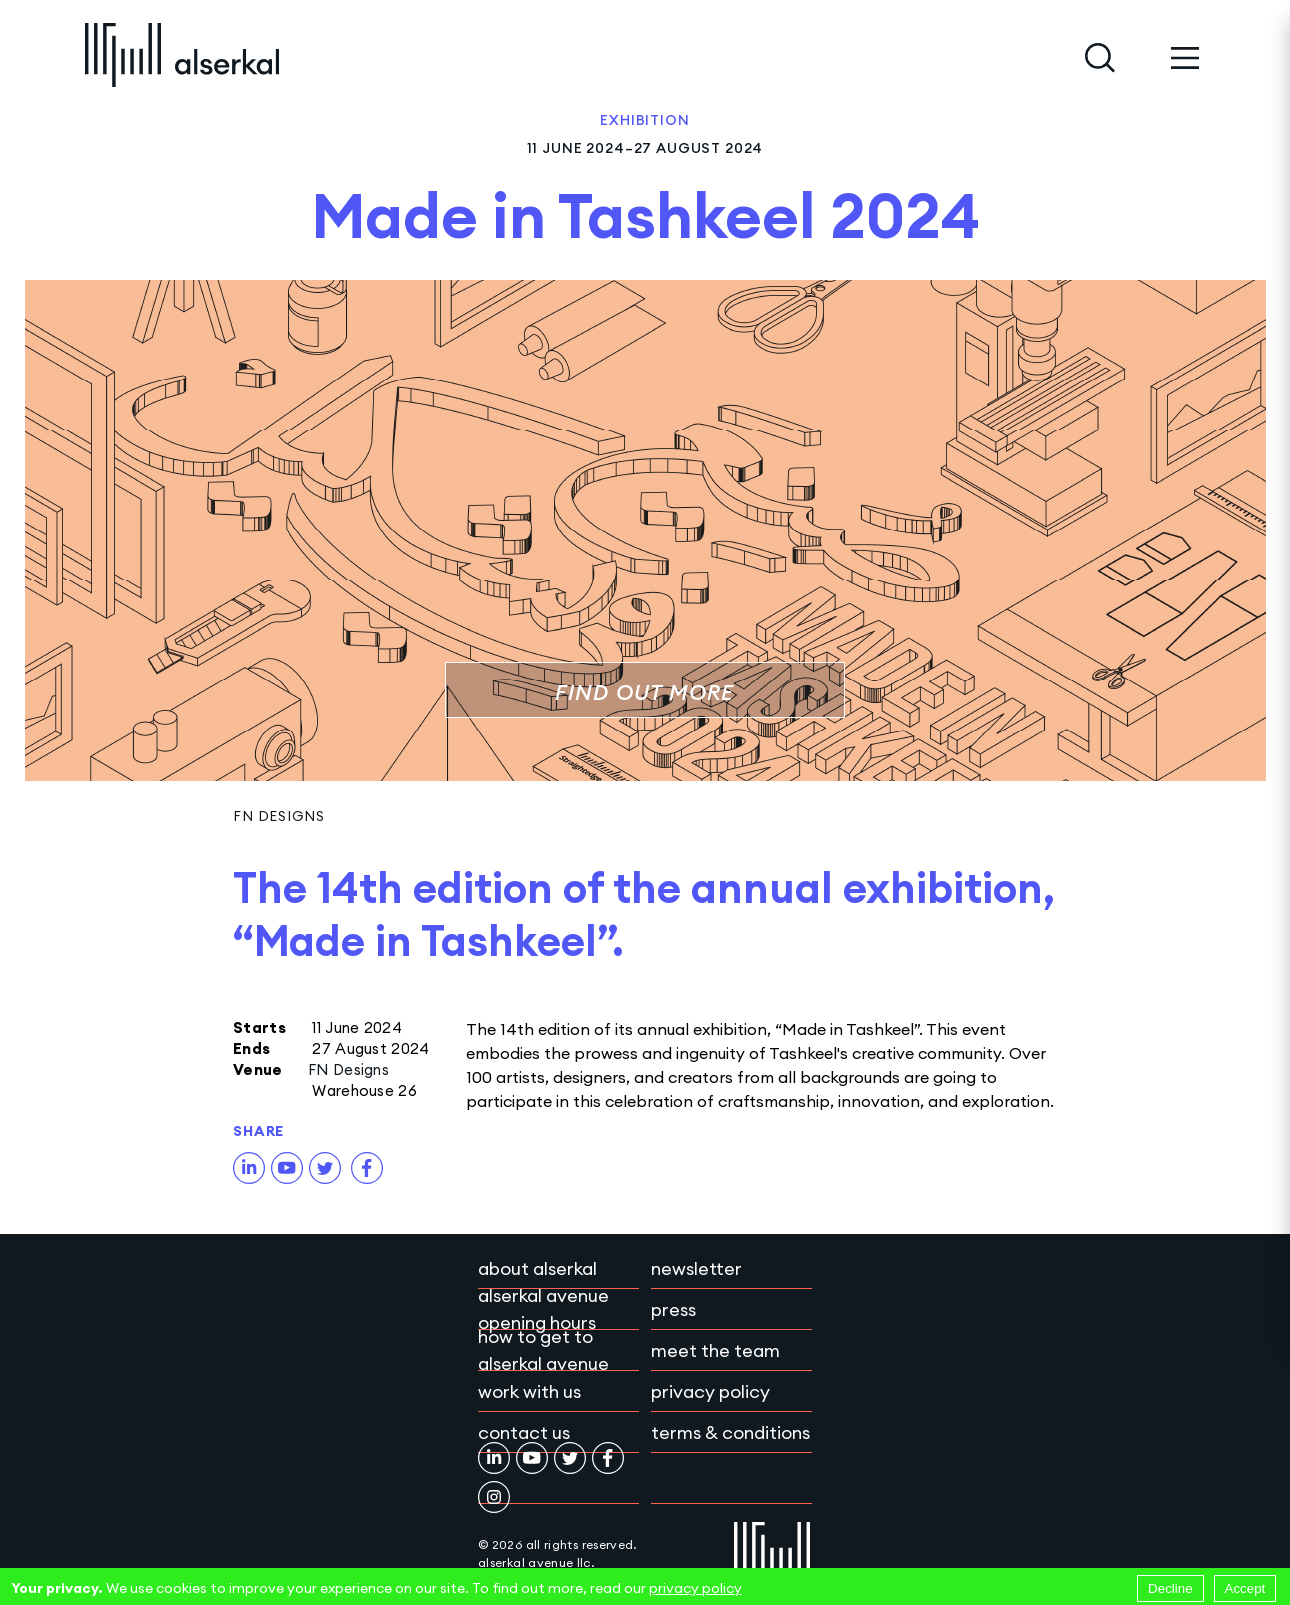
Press (673, 1309)
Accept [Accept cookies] (1245, 1588)
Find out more (644, 692)
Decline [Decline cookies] (1170, 1588)
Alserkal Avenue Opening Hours (543, 1309)
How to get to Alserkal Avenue (543, 1350)
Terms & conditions (730, 1432)
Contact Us (524, 1432)
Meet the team (715, 1350)
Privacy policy (710, 1391)
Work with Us (529, 1391)
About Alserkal (537, 1268)
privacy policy (695, 1588)
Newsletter (696, 1268)
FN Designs (278, 816)
